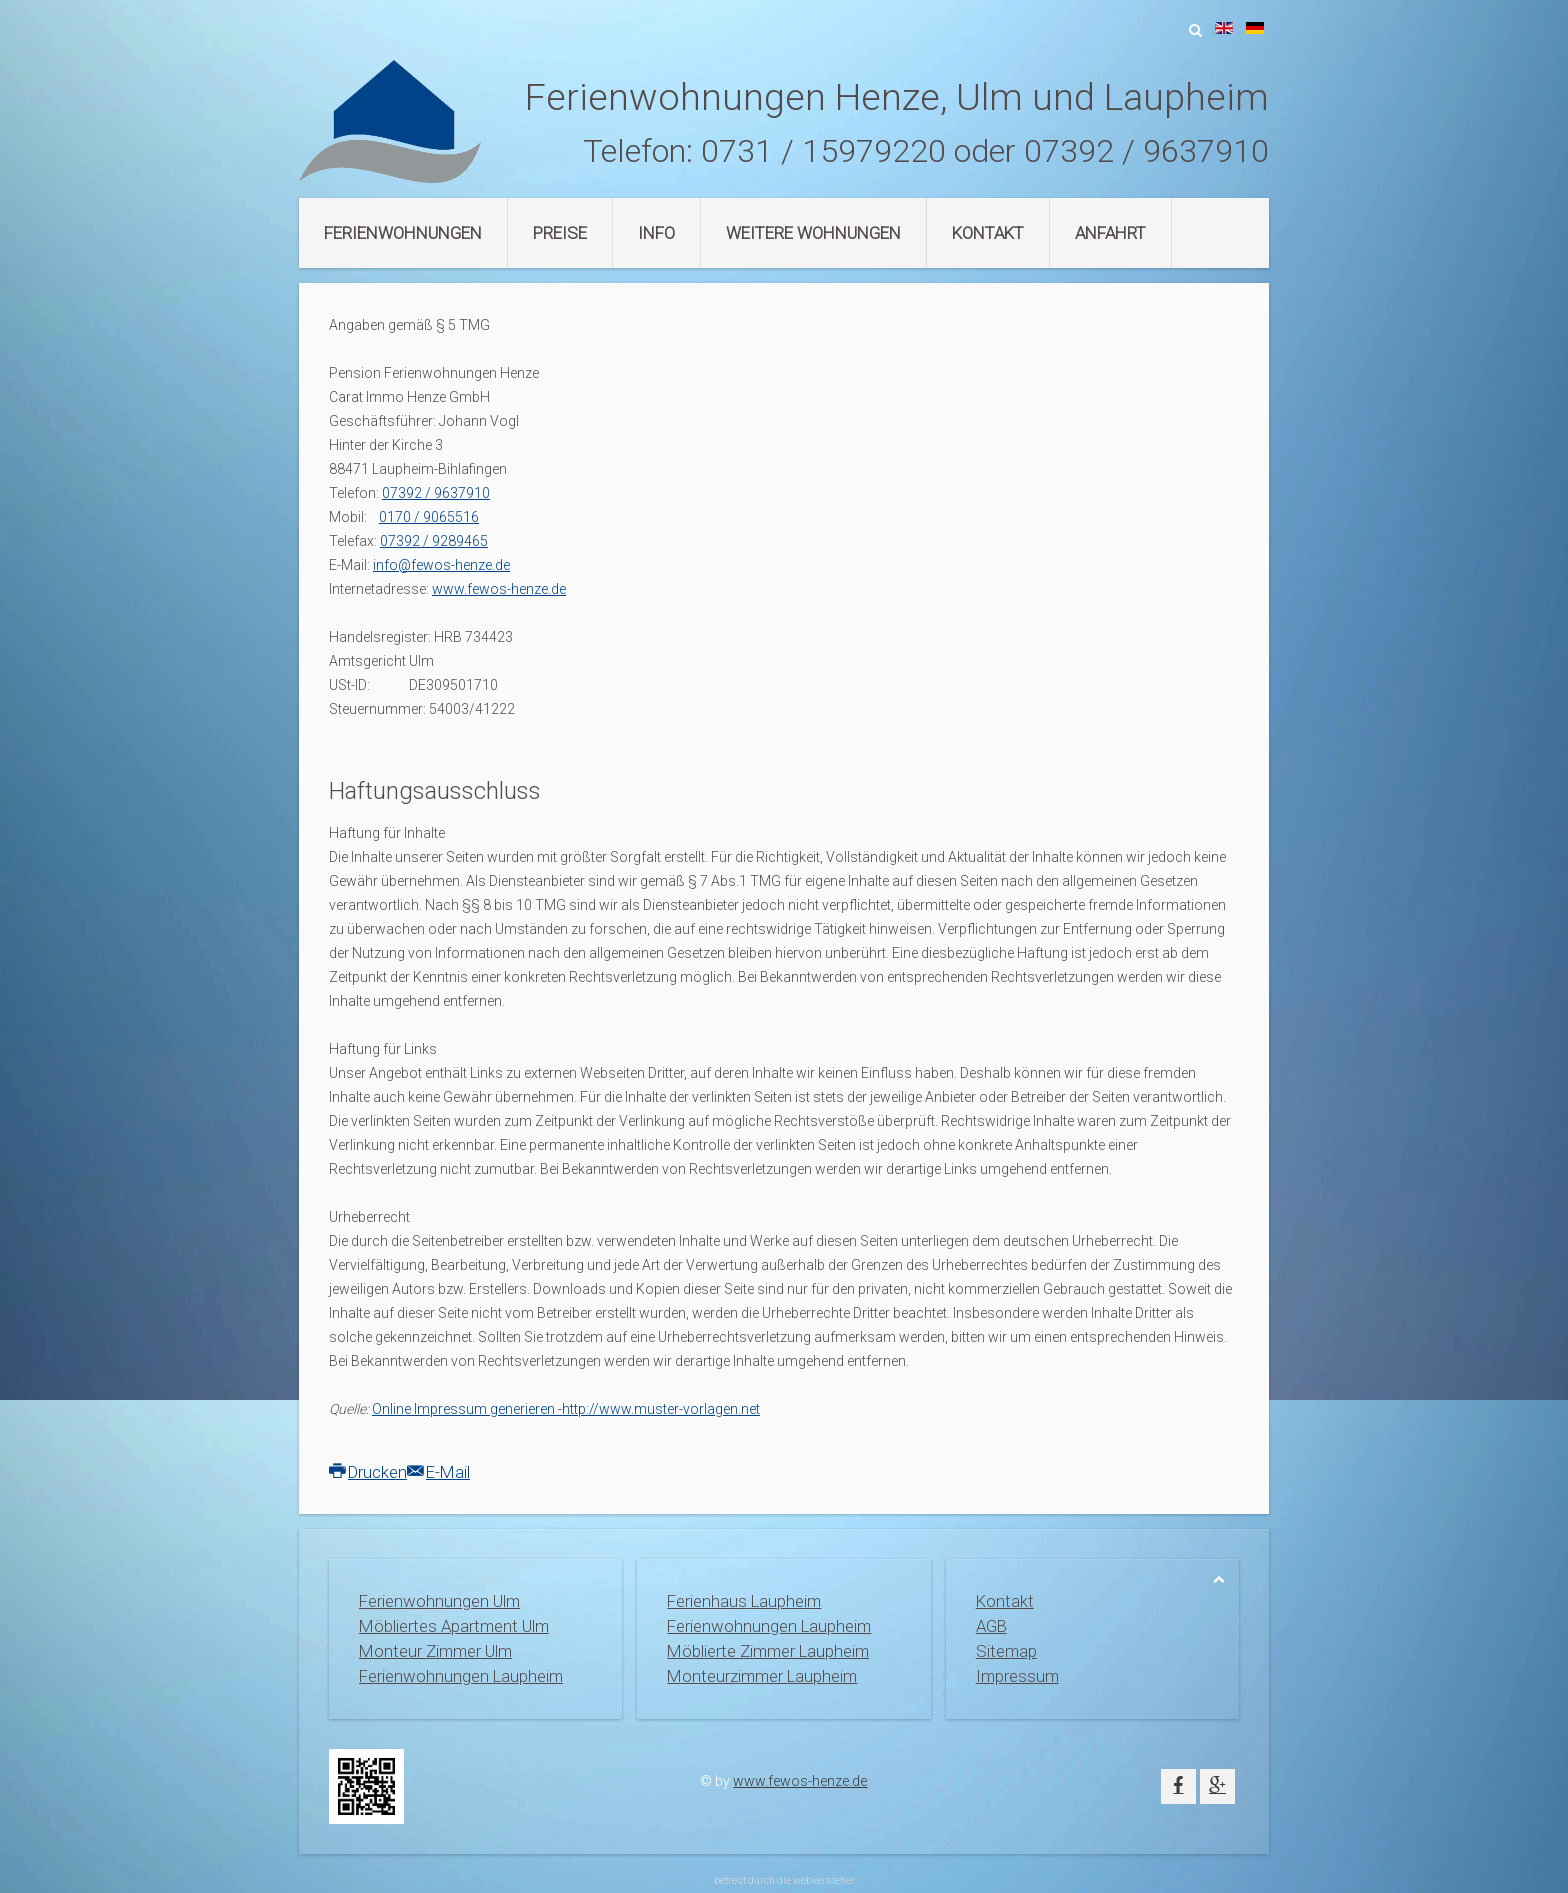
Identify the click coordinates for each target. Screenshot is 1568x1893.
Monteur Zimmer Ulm (435, 1651)
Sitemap (1006, 1651)
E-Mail (438, 1472)
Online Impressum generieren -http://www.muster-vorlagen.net (566, 1409)
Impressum (1017, 1676)
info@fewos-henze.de (441, 565)
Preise (560, 233)
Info (656, 233)
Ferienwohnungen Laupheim (461, 1676)
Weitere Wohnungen (813, 233)
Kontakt (988, 233)
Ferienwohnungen (403, 233)
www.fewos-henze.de (499, 589)
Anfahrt (1110, 233)
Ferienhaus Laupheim (744, 1601)
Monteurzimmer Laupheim (762, 1676)
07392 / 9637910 (1146, 151)
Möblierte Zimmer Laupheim (768, 1651)
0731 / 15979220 (823, 151)
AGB (991, 1626)
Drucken (368, 1472)
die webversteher (816, 1880)
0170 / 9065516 (429, 517)
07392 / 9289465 (434, 541)
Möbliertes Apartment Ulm (454, 1626)
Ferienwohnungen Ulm (439, 1601)
